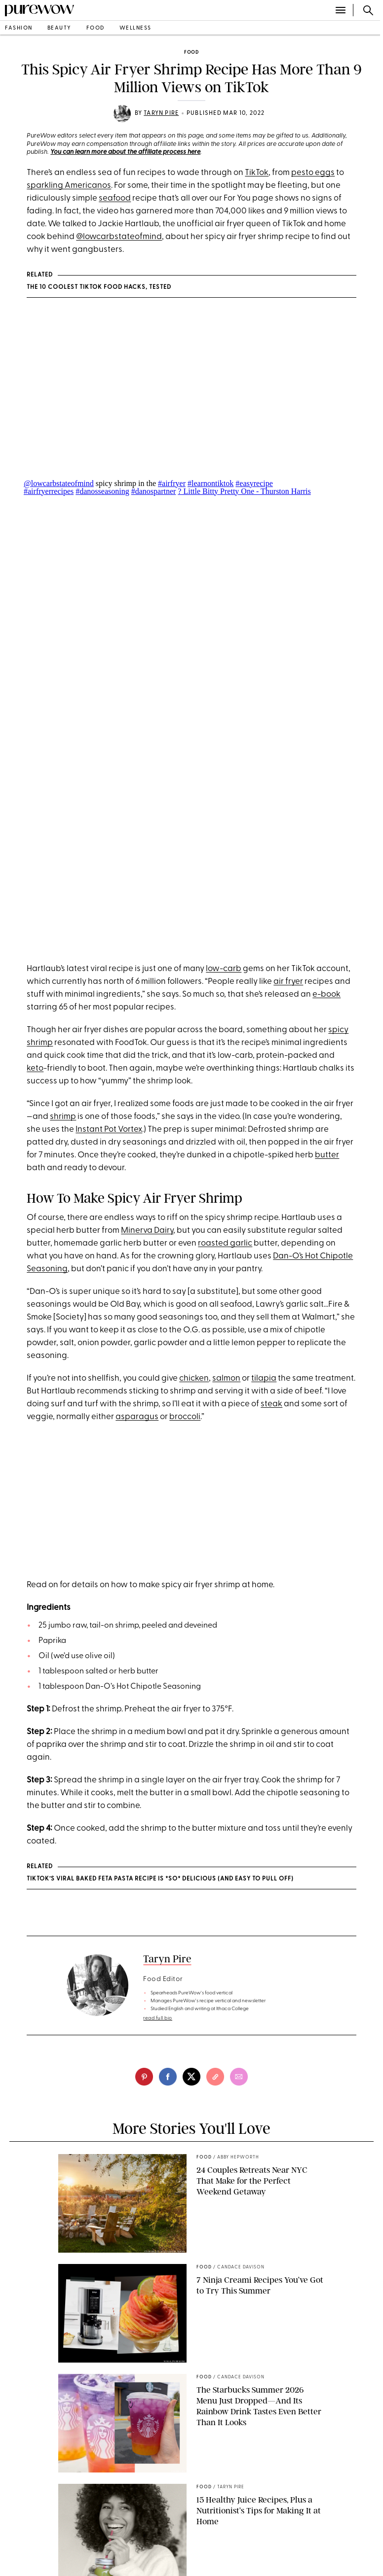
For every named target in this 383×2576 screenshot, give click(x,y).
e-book (326, 994)
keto (35, 1068)
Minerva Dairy (147, 1230)
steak (271, 1404)
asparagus (136, 1417)
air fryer (288, 981)
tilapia (263, 1378)
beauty (59, 28)
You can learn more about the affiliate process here (125, 152)
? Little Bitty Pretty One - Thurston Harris (244, 491)
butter (327, 1155)
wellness (135, 28)
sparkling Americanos (69, 185)
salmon (226, 1378)
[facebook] (168, 2077)
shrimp (63, 1117)
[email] (239, 2077)
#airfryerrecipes (49, 491)
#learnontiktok (210, 483)
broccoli (184, 1417)
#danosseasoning (102, 491)
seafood (115, 198)
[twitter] (191, 2077)
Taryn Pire (161, 113)
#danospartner (153, 491)
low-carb (223, 969)
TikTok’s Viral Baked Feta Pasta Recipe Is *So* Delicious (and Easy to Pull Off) (160, 1879)
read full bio (157, 2018)
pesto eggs (313, 173)
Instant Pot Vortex (109, 1129)
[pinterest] (144, 2077)
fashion (19, 28)
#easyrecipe (254, 483)
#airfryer (172, 483)
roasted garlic (225, 1243)
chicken (194, 1378)
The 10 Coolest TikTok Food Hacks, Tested (99, 287)
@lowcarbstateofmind (119, 237)
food (95, 28)
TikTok (256, 173)
